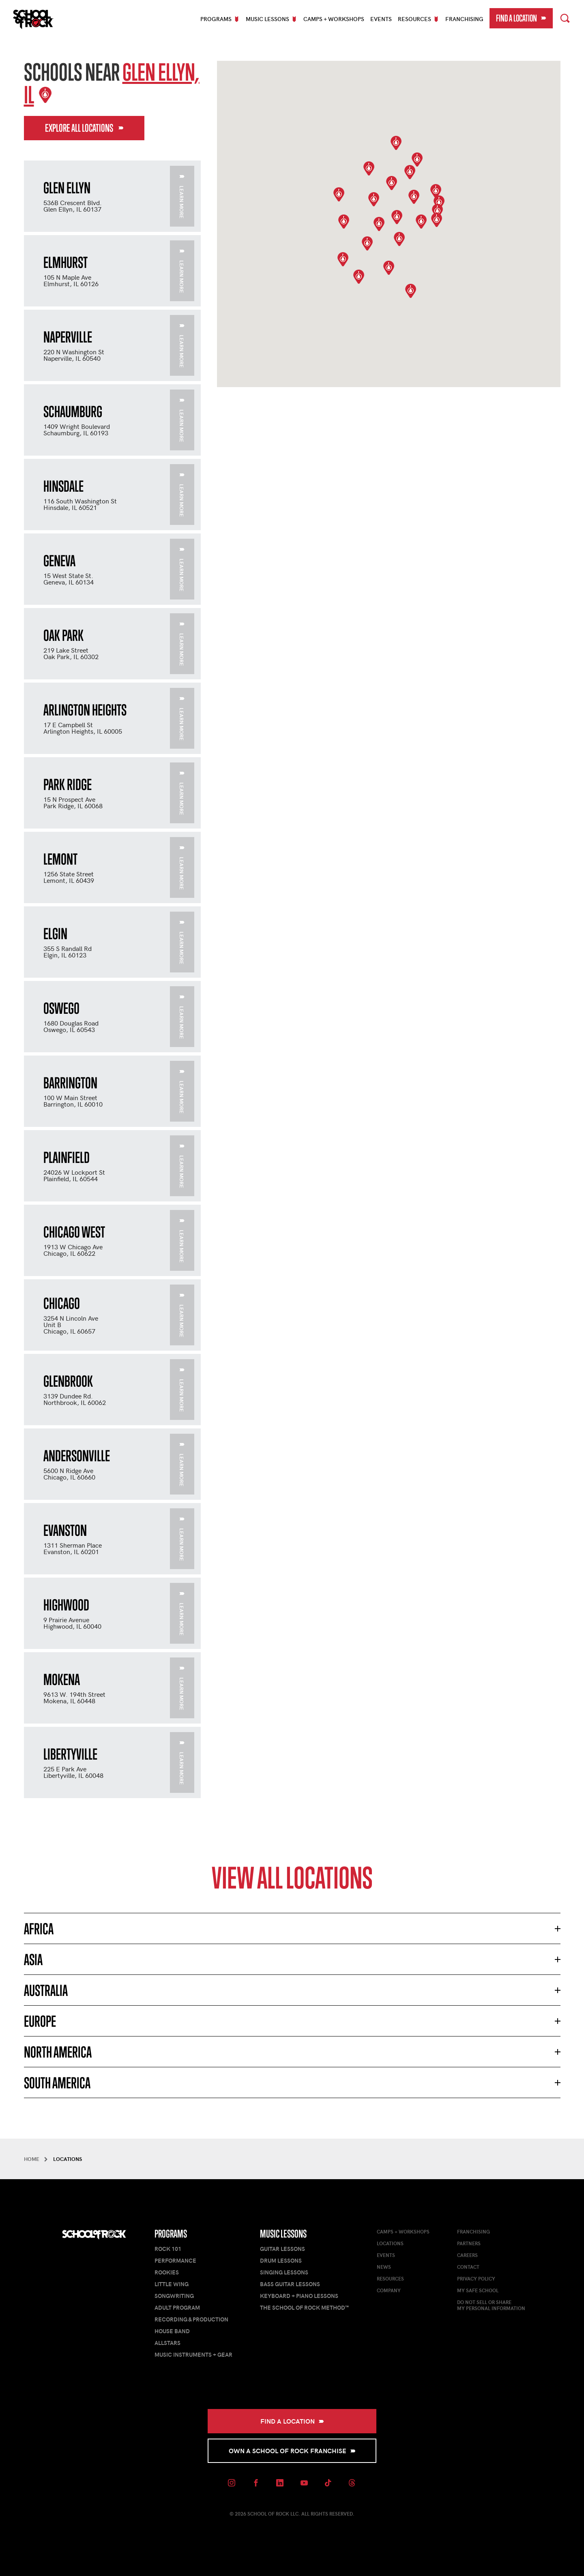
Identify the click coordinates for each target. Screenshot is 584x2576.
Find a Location (521, 18)
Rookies (167, 2272)
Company (389, 2290)
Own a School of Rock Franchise (292, 2450)
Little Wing (172, 2284)
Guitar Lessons (282, 2249)
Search (565, 17)
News (384, 2266)
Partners (469, 2243)
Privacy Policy (476, 2278)
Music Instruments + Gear (193, 2354)
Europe (40, 2021)
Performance (175, 2260)
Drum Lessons (281, 2260)
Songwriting (174, 2296)
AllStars (167, 2343)
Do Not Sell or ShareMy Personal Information (491, 2305)
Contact (468, 2266)
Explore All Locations (84, 128)
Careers (467, 2255)
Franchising (464, 19)
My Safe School (477, 2290)
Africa (39, 1929)
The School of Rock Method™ (304, 2307)
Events (381, 19)
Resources (390, 2278)
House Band (172, 2331)
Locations (390, 2243)
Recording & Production (191, 2319)
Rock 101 (168, 2249)
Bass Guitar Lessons (290, 2284)
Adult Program (177, 2307)
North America (58, 2052)
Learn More (181, 196)
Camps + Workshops (333, 19)
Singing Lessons (284, 2272)
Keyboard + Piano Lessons (299, 2296)
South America (57, 2083)
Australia (46, 1990)
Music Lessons (283, 2233)
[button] (379, 224)
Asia (33, 1959)
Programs (171, 2233)
